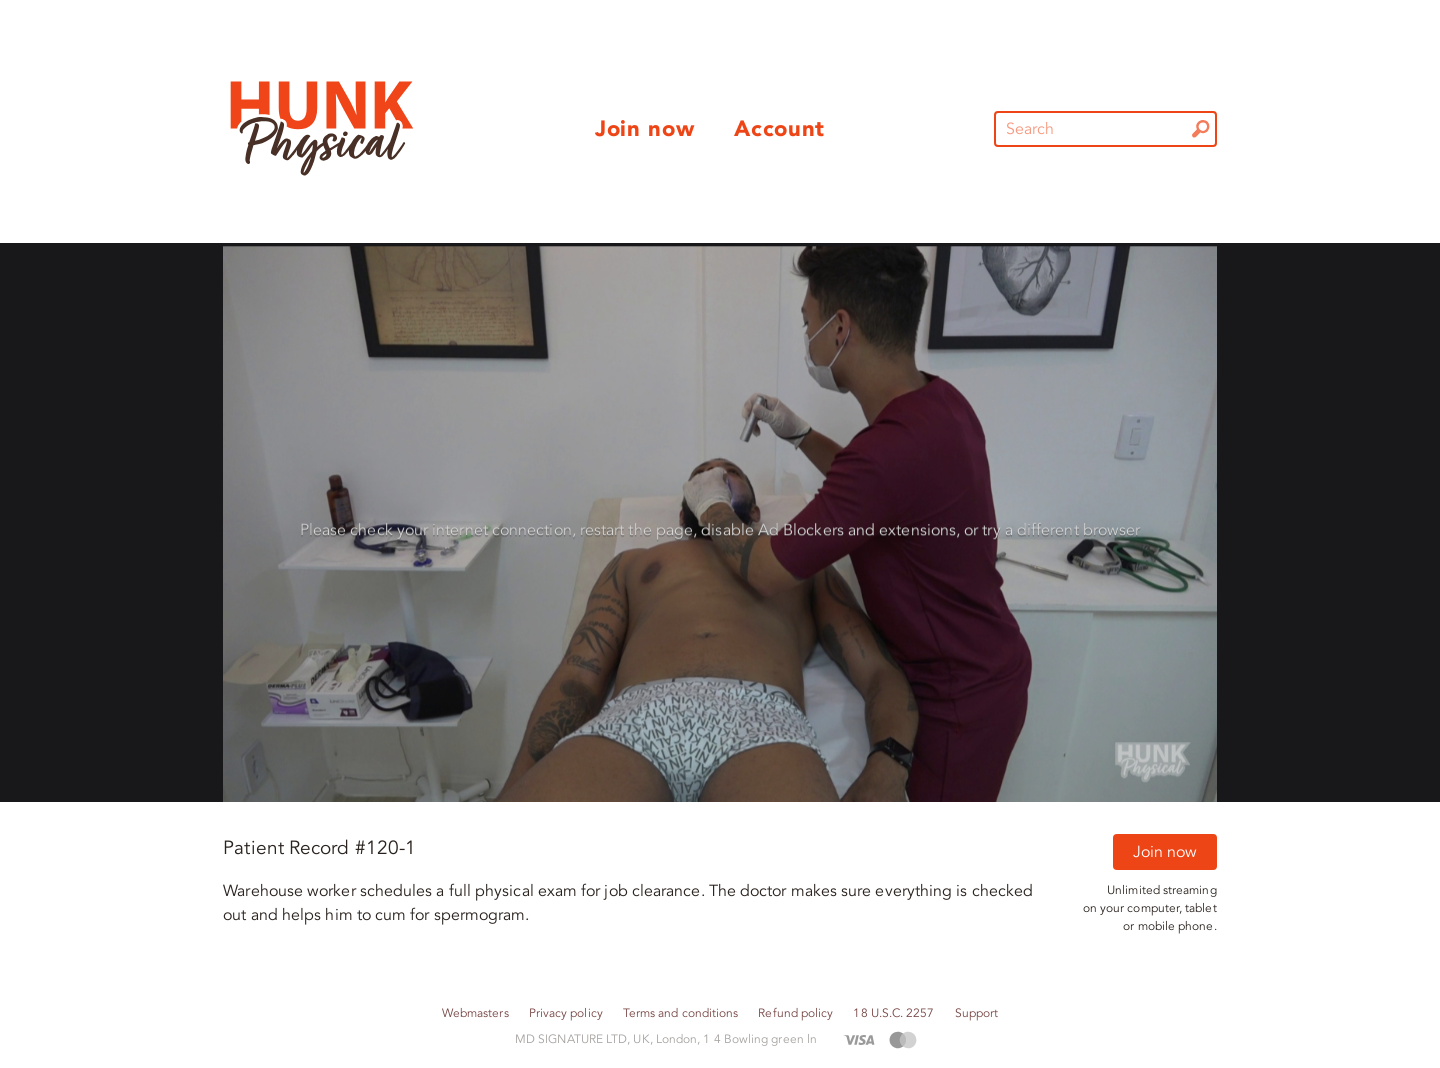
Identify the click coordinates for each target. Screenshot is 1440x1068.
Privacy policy (566, 1013)
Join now (1165, 852)
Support (977, 1013)
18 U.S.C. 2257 (893, 1013)
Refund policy (795, 1013)
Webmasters (475, 1013)
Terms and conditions (681, 1013)
